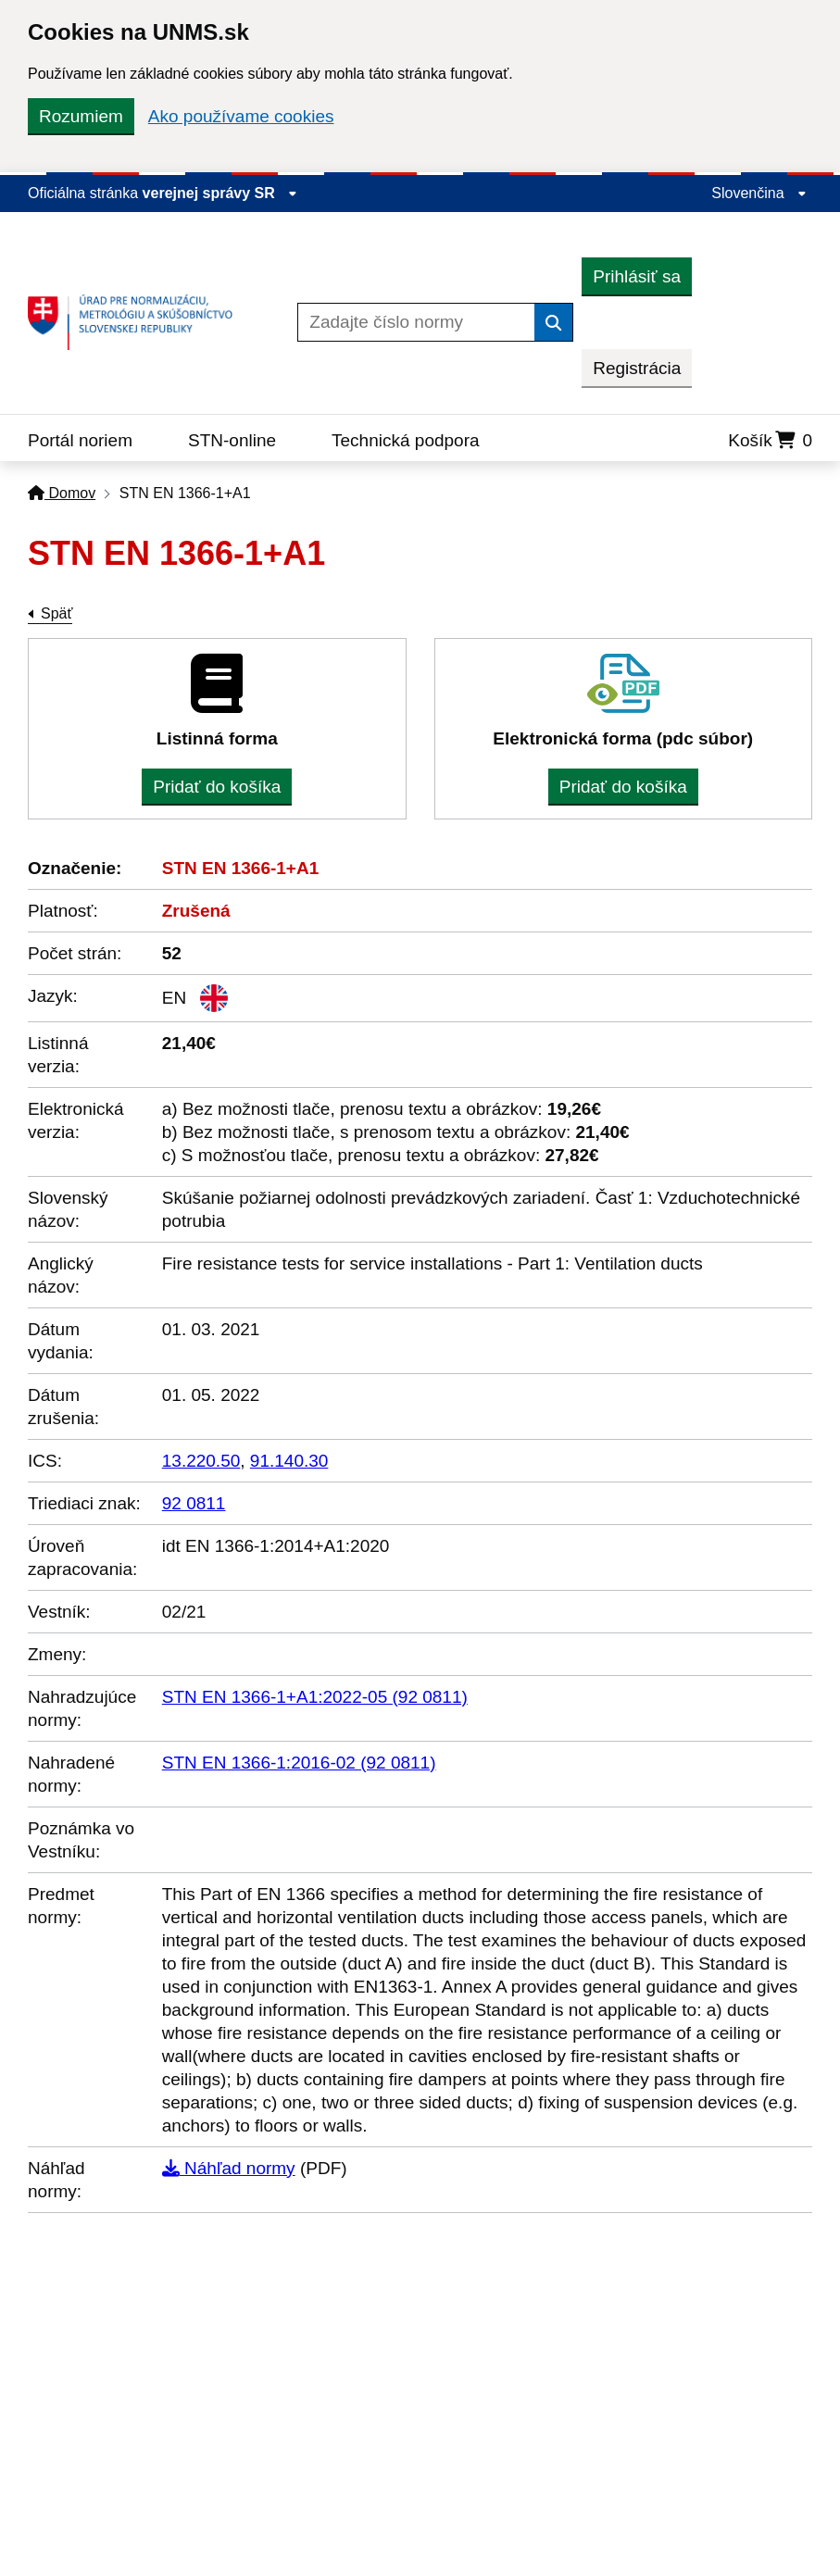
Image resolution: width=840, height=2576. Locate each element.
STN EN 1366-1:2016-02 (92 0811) (299, 1762)
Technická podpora (406, 440)
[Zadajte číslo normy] (416, 322)
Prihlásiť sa (637, 276)
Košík (770, 440)
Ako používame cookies (241, 116)
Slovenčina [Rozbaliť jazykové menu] (759, 193)
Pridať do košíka (217, 786)
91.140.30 (289, 1460)
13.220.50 (201, 1460)
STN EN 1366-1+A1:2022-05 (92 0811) (315, 1697)
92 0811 (194, 1503)
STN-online (232, 440)
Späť (56, 613)
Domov (61, 493)
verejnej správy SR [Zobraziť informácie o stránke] (220, 193)
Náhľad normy (228, 2168)
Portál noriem (80, 440)
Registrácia (637, 368)
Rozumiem (81, 116)
